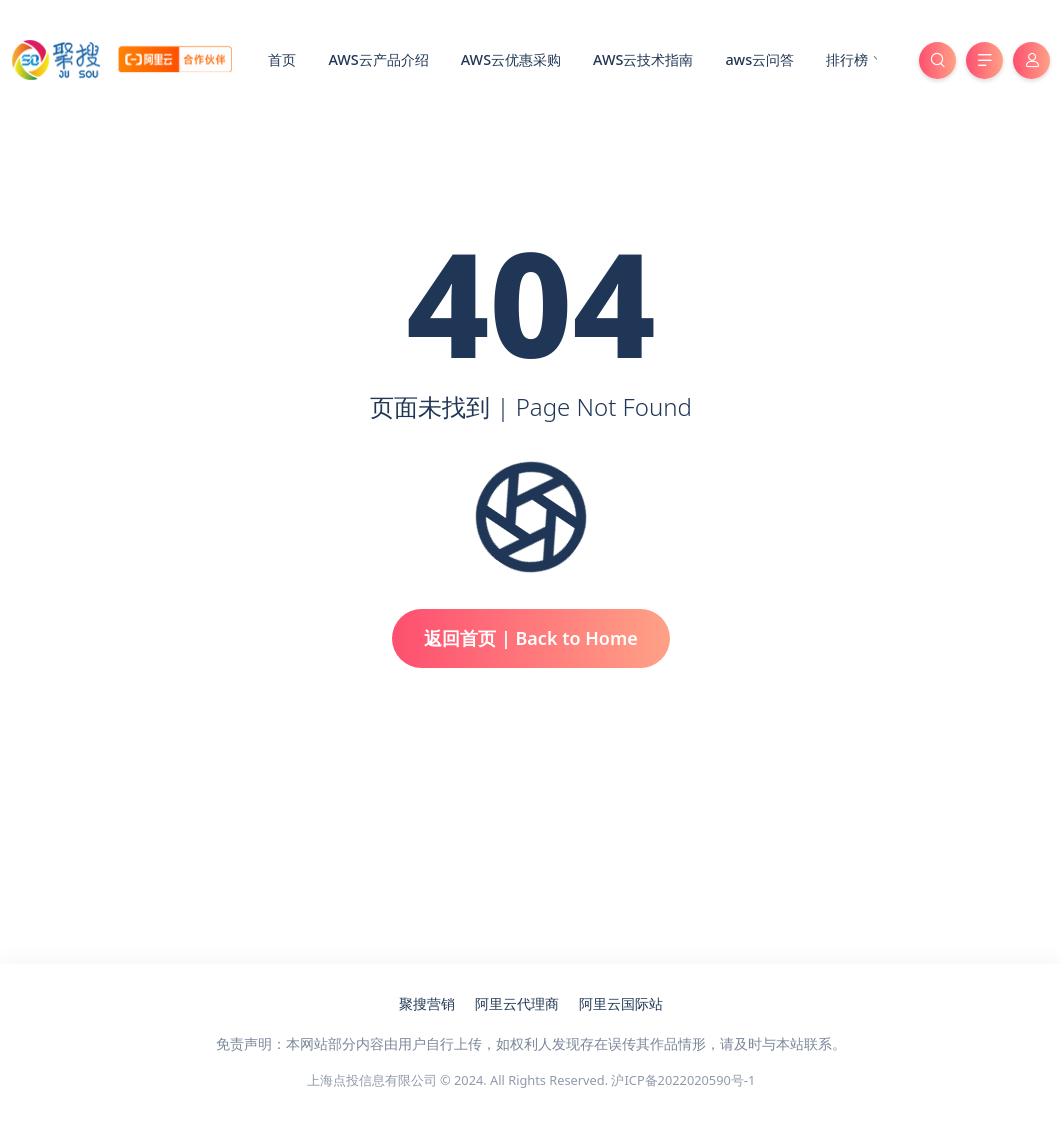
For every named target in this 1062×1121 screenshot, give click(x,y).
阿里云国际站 (621, 1003)
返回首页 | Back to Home (531, 638)
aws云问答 (759, 59)
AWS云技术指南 (643, 59)
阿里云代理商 (517, 1003)
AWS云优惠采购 (511, 59)
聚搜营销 (427, 1003)
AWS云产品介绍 (378, 59)
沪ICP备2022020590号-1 (683, 1080)
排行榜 (855, 60)
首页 (282, 59)
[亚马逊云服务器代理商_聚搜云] (122, 58)
